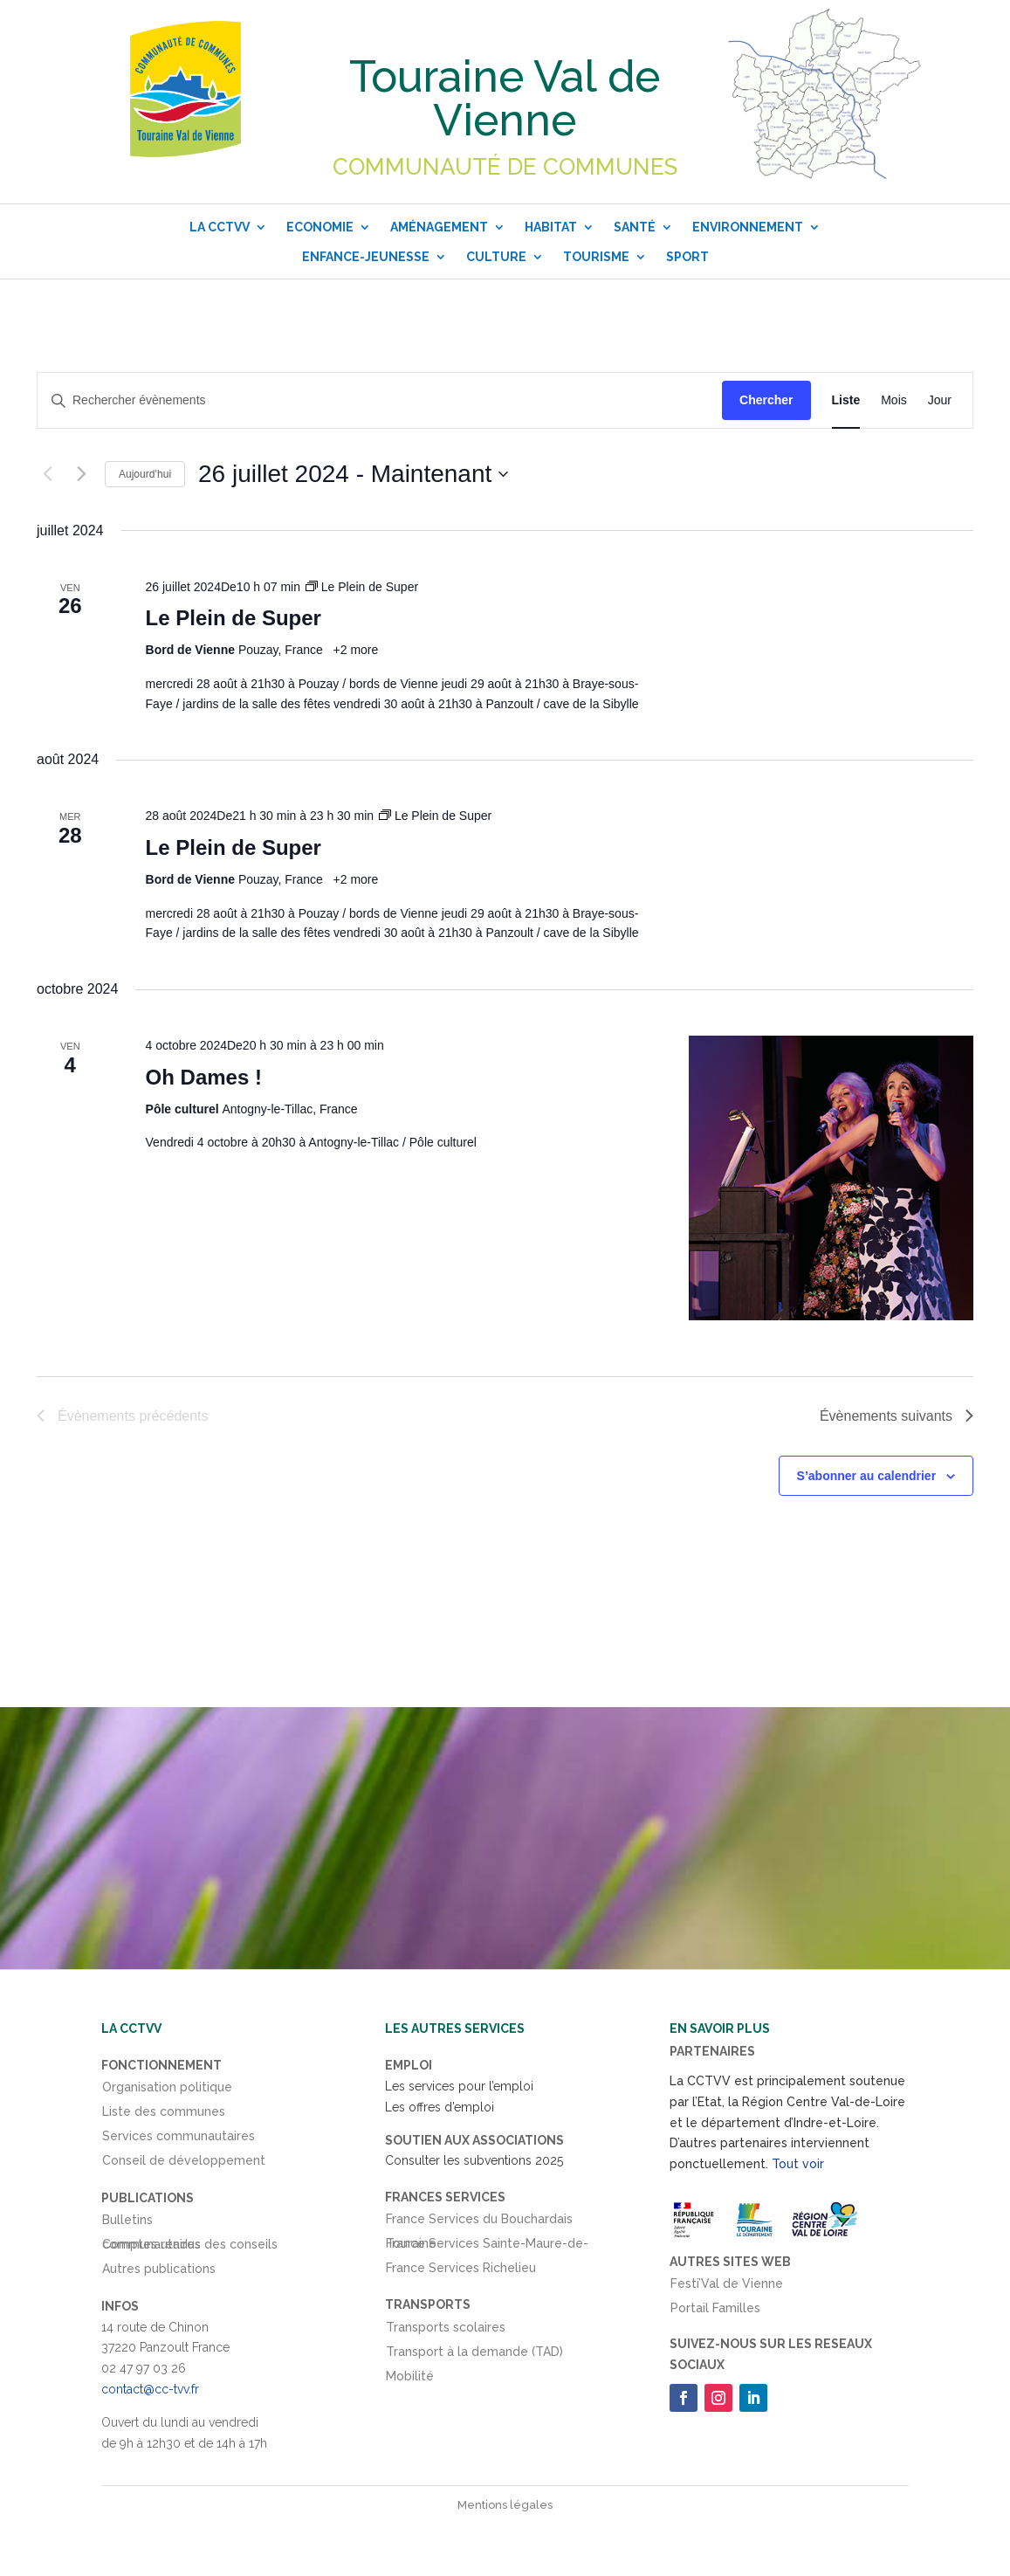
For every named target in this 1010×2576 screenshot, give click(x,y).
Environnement (747, 227)
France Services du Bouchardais (479, 2222)
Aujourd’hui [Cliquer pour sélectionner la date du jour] (145, 474)
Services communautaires (178, 2139)
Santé (635, 227)
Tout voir (798, 2164)
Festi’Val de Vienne (726, 2286)
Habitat (551, 227)
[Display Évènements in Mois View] (894, 400)
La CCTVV (219, 227)
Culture (496, 257)
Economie (320, 227)
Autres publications (159, 2272)
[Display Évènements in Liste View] (846, 400)
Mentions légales (505, 2504)
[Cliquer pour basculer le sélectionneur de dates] (353, 474)
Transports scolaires (445, 2330)
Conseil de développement (183, 2163)
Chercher (766, 400)
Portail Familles (715, 2311)
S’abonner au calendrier (867, 1476)
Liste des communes (163, 2114)
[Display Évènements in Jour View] (940, 400)
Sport (687, 257)
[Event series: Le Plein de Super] (362, 587)
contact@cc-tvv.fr (150, 2389)
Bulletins (127, 2223)
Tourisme (596, 257)
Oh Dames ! (204, 1077)
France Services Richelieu (461, 2271)
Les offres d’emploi (439, 2107)
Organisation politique (167, 2090)
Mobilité (410, 2379)
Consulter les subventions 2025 (474, 2160)
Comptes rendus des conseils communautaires (190, 2247)
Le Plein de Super (233, 618)
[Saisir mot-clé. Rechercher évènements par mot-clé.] (380, 400)
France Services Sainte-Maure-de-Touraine (487, 2246)
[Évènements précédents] (47, 474)
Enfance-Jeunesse (365, 257)
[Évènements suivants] (81, 474)
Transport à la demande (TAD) (474, 2355)
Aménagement (439, 227)
